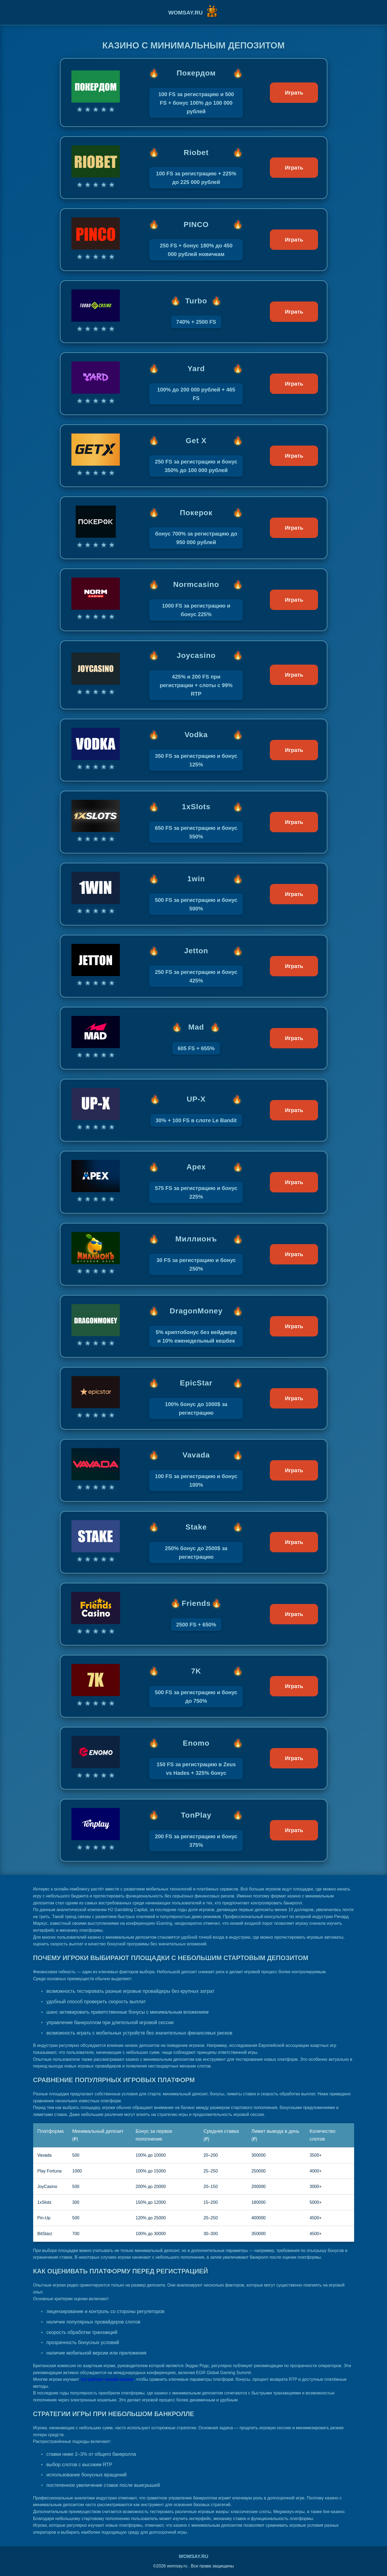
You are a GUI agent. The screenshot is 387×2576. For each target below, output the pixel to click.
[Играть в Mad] (193, 1038)
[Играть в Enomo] (193, 1758)
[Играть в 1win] (193, 894)
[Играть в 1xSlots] (193, 822)
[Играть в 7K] (193, 1686)
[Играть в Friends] (193, 1614)
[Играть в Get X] (193, 455)
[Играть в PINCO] (193, 239)
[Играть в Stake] (193, 1542)
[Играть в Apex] (193, 1182)
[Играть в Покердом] (193, 92)
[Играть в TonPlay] (193, 1830)
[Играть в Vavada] (193, 1470)
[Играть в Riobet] (193, 167)
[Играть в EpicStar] (193, 1398)
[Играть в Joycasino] (193, 675)
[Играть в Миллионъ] (193, 1254)
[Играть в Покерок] (193, 527)
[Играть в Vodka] (193, 750)
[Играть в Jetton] (193, 966)
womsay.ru (193, 2556)
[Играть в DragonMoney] (193, 1326)
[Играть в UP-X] (193, 1110)
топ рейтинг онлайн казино (107, 2379)
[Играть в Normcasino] (193, 599)
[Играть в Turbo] (193, 311)
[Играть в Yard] (193, 383)
